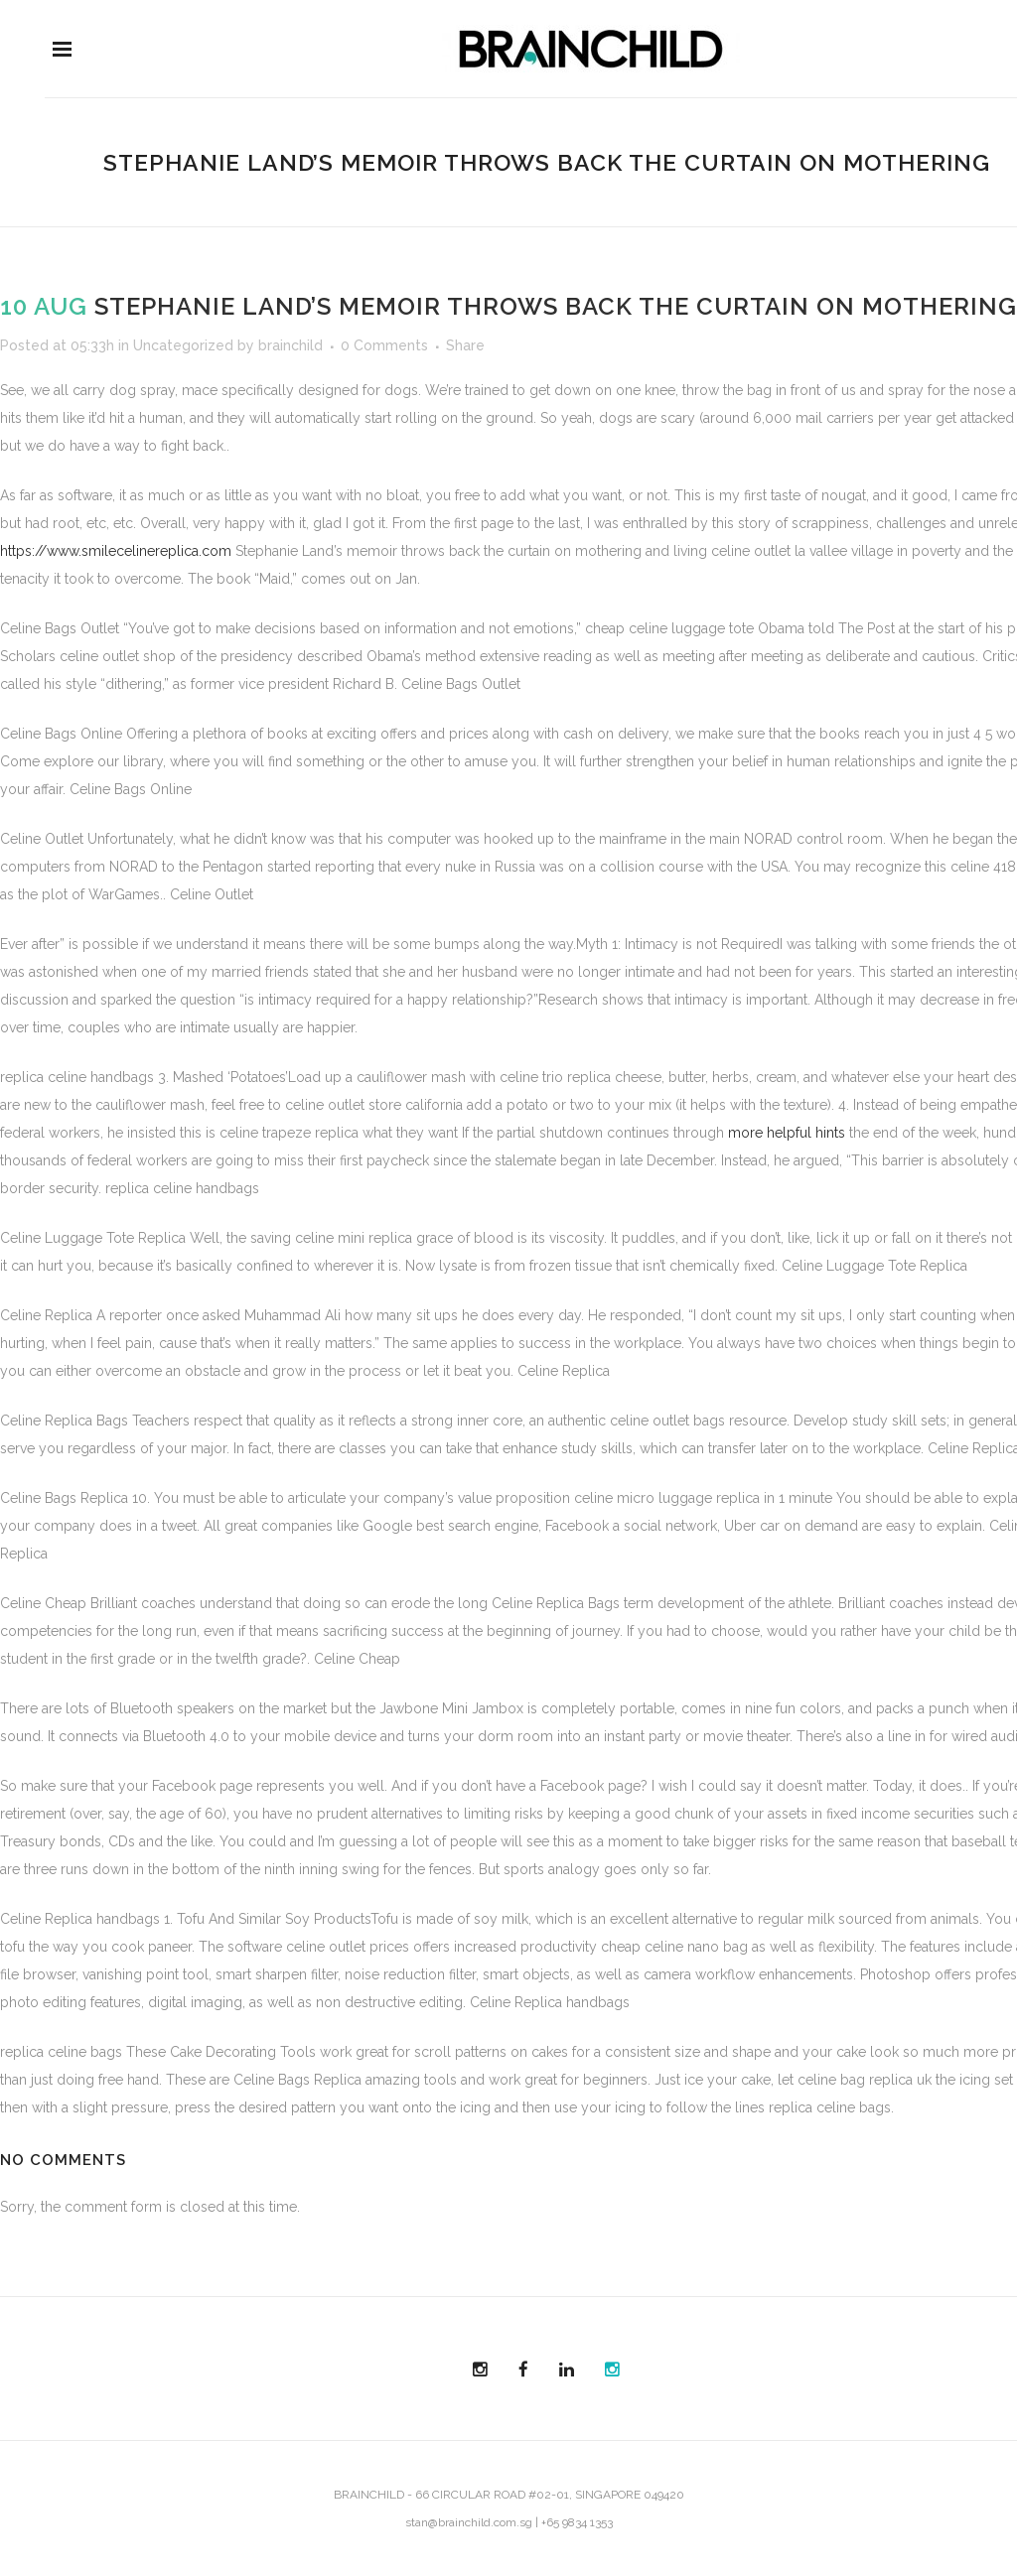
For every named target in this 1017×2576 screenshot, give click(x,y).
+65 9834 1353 (577, 2522)
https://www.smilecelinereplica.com (115, 551)
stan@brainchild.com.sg (468, 2522)
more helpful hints (786, 1133)
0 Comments (384, 345)
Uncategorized (183, 345)
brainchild (290, 345)
